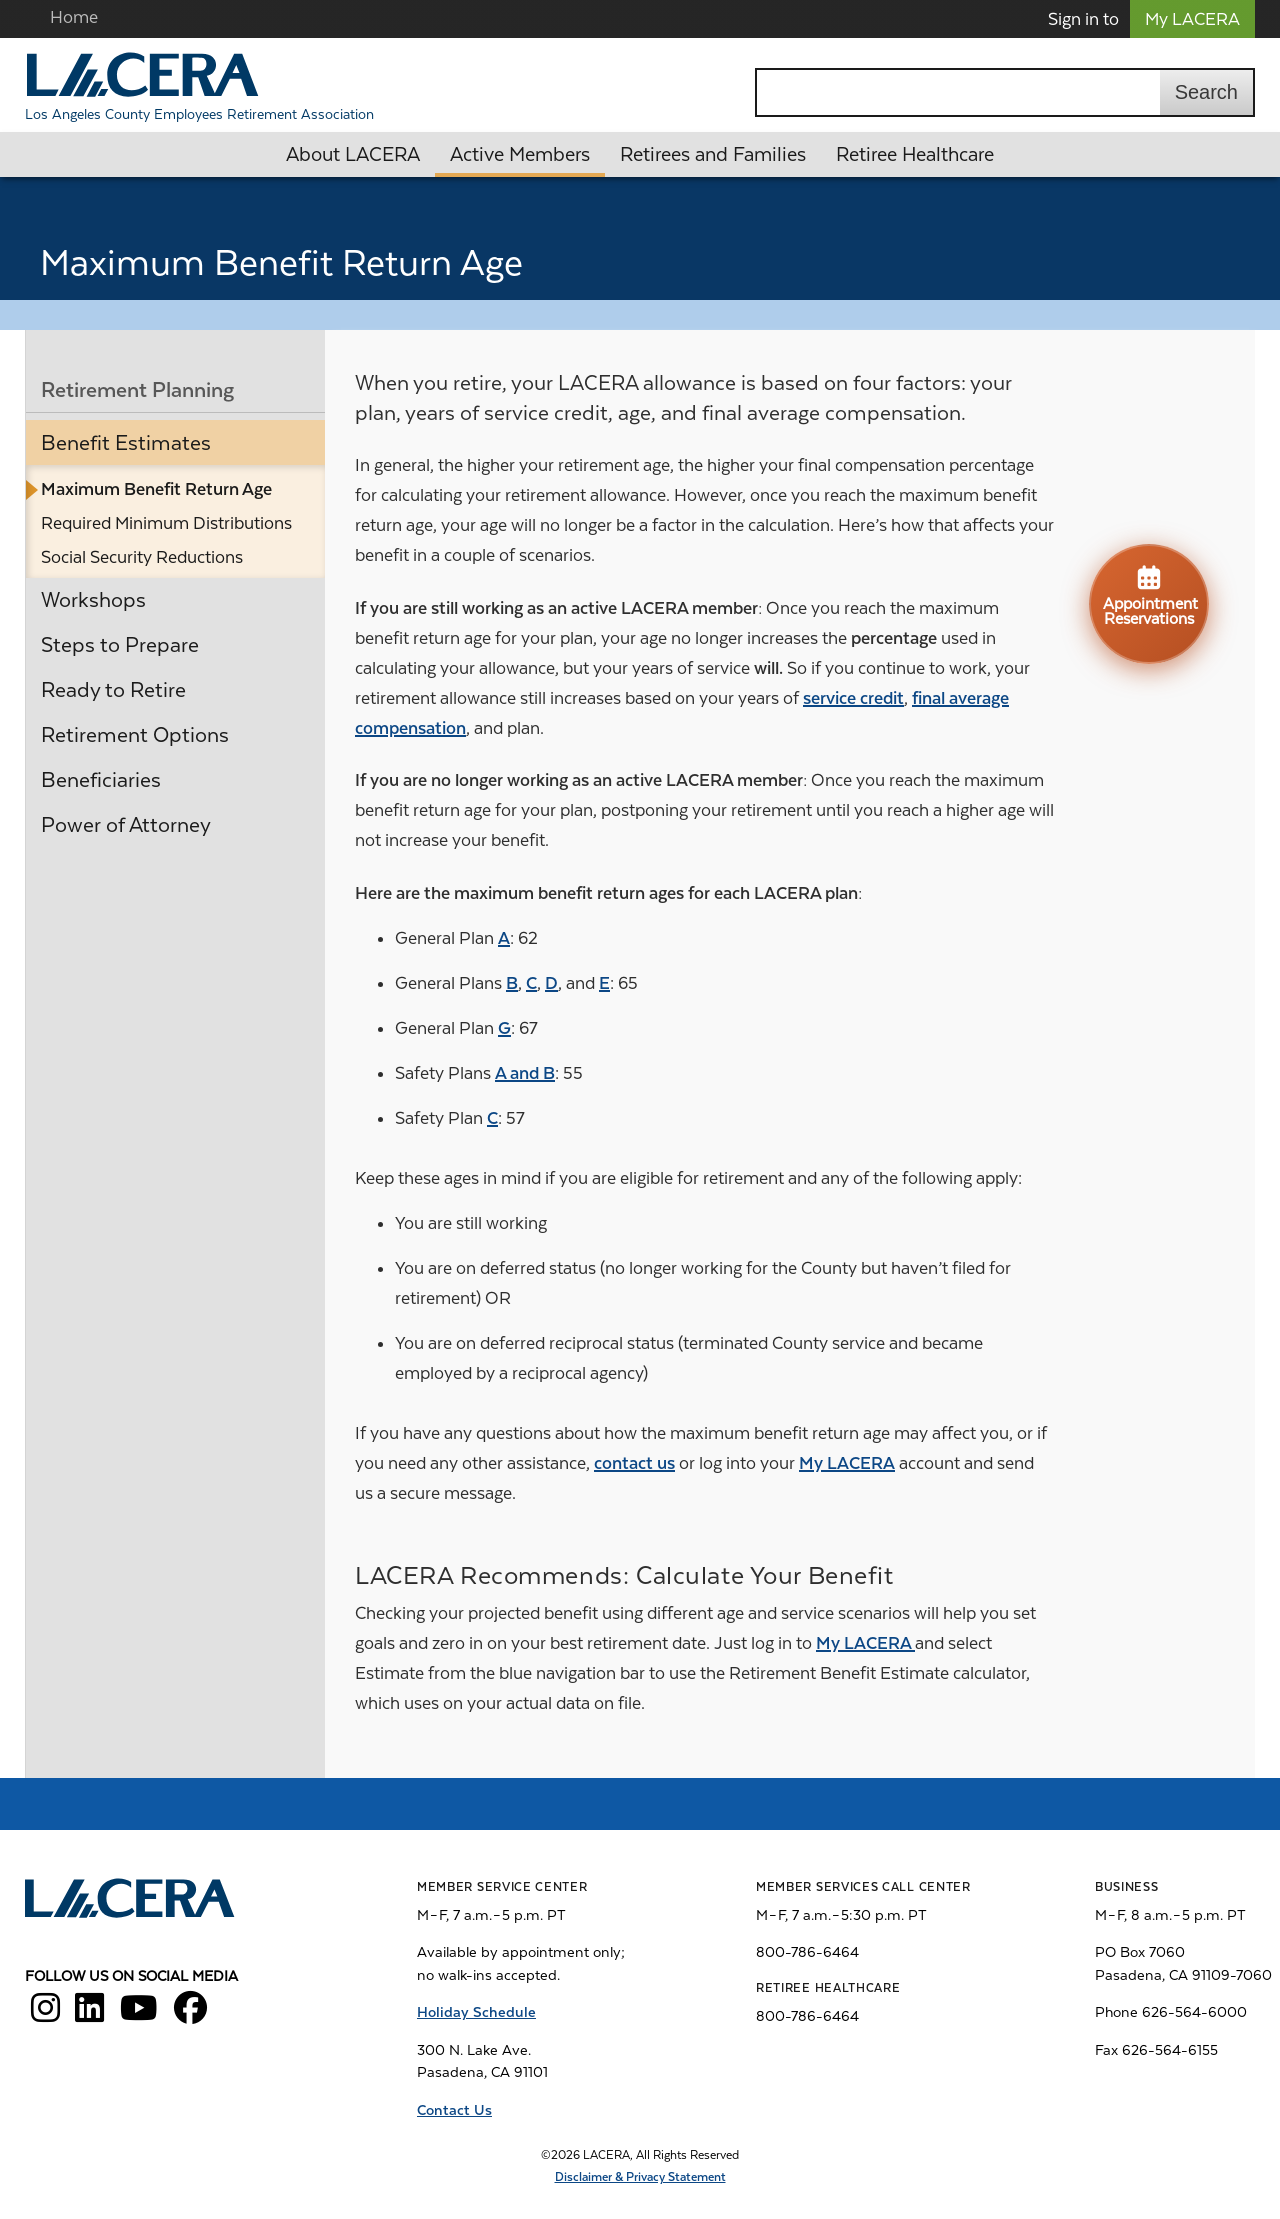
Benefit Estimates (126, 443)
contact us (634, 1463)
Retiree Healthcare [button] (915, 154)
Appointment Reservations (1150, 595)
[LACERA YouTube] (139, 2015)
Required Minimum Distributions (166, 523)
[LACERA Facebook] (190, 2015)
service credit (853, 698)
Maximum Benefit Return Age (156, 489)
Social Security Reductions (142, 557)
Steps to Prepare (120, 645)
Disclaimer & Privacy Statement (640, 2177)
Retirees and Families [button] (713, 154)
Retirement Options (135, 735)
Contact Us (454, 2110)
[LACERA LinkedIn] (89, 2015)
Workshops (93, 600)
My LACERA (1192, 19)
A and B (525, 1073)
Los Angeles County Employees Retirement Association (199, 114)
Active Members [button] (520, 154)
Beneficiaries (101, 780)
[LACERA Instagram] (45, 2015)
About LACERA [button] (353, 154)
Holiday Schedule (476, 2012)
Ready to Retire (113, 690)
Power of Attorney (126, 825)
